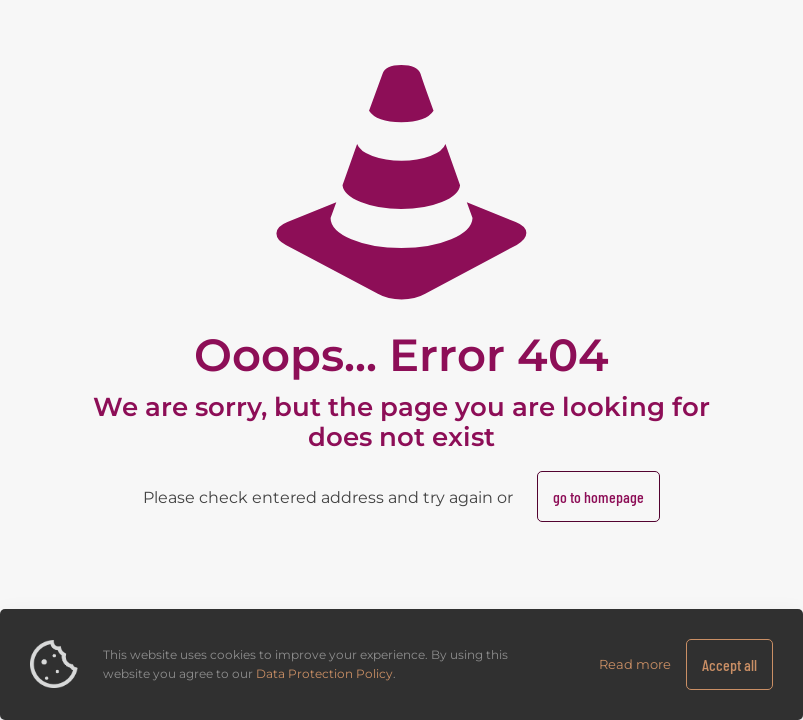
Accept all (729, 664)
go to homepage (598, 496)
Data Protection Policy (324, 673)
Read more (635, 664)
